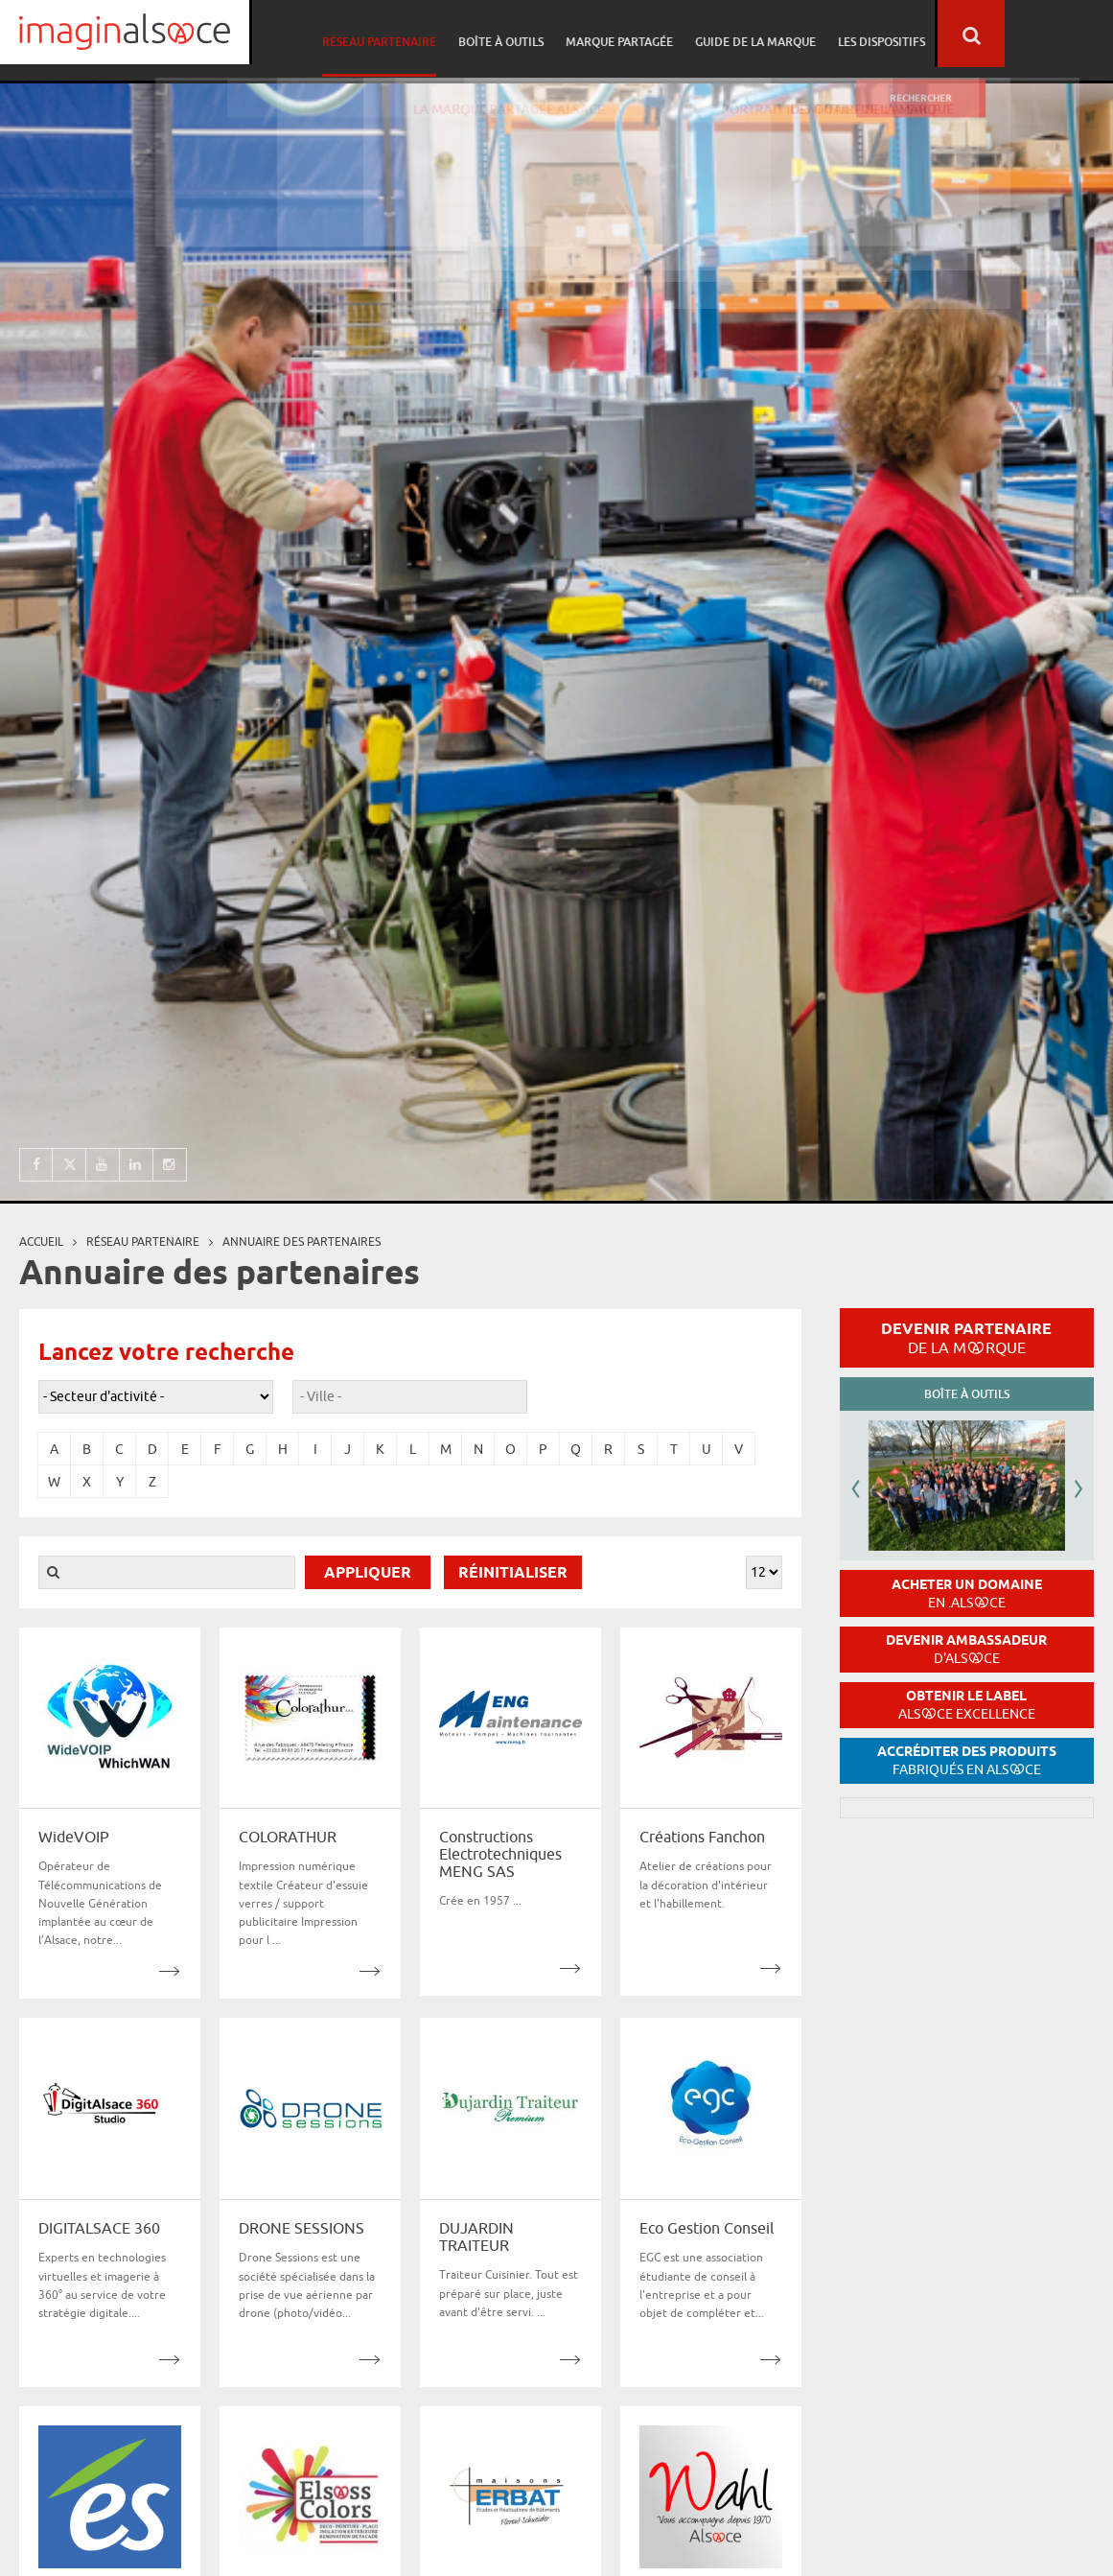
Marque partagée (733, 35)
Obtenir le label (966, 1704)
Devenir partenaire (966, 1338)
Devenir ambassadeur (966, 1649)
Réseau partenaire (499, 35)
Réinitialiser (513, 1573)
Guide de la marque (866, 35)
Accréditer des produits (966, 1760)
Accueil (41, 1241)
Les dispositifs (989, 35)
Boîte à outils (618, 35)
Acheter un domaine (967, 1593)
